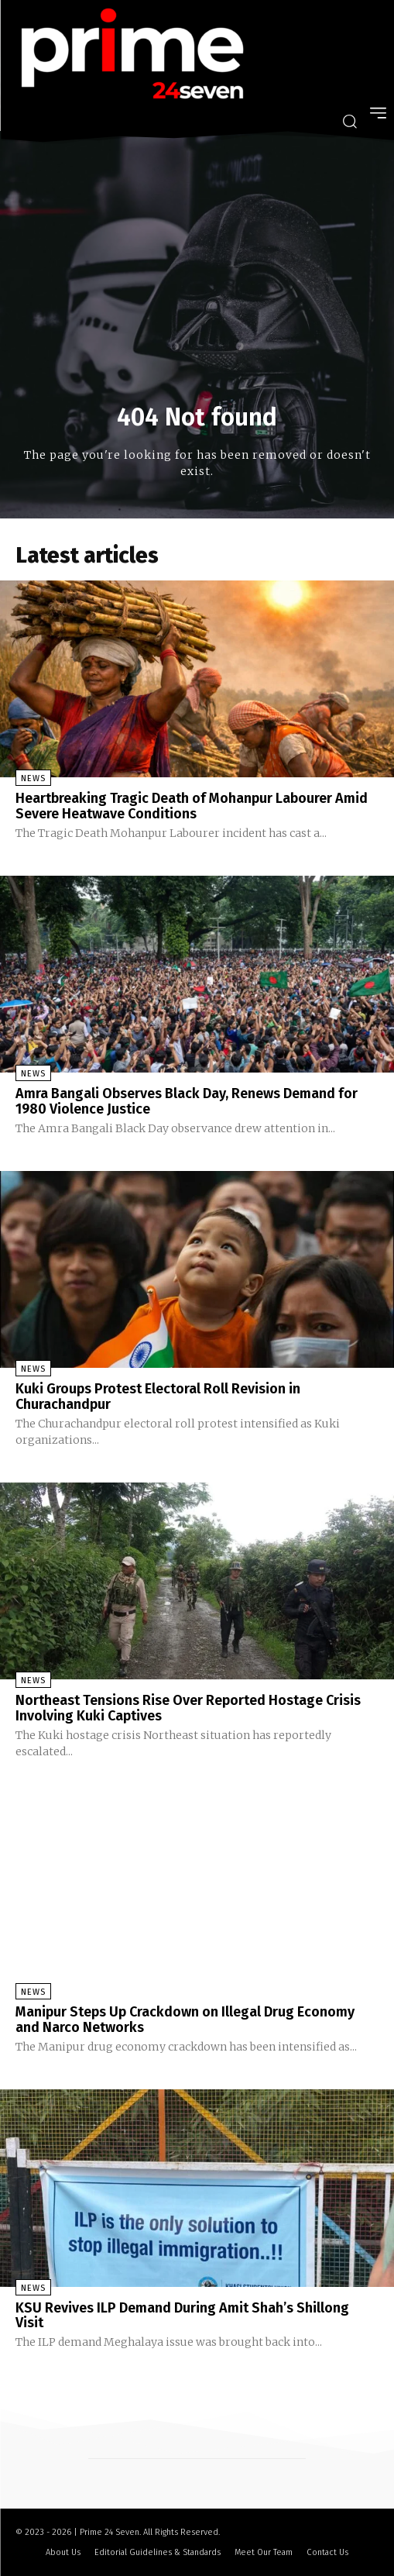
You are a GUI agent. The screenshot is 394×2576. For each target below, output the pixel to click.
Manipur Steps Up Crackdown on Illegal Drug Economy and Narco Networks (185, 2019)
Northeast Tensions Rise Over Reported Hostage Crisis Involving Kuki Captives (188, 1708)
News (33, 778)
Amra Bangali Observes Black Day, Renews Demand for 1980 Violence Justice (186, 1101)
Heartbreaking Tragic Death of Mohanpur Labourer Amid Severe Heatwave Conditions (191, 806)
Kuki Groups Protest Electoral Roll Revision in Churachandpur (157, 1396)
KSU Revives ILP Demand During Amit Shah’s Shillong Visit (182, 2315)
